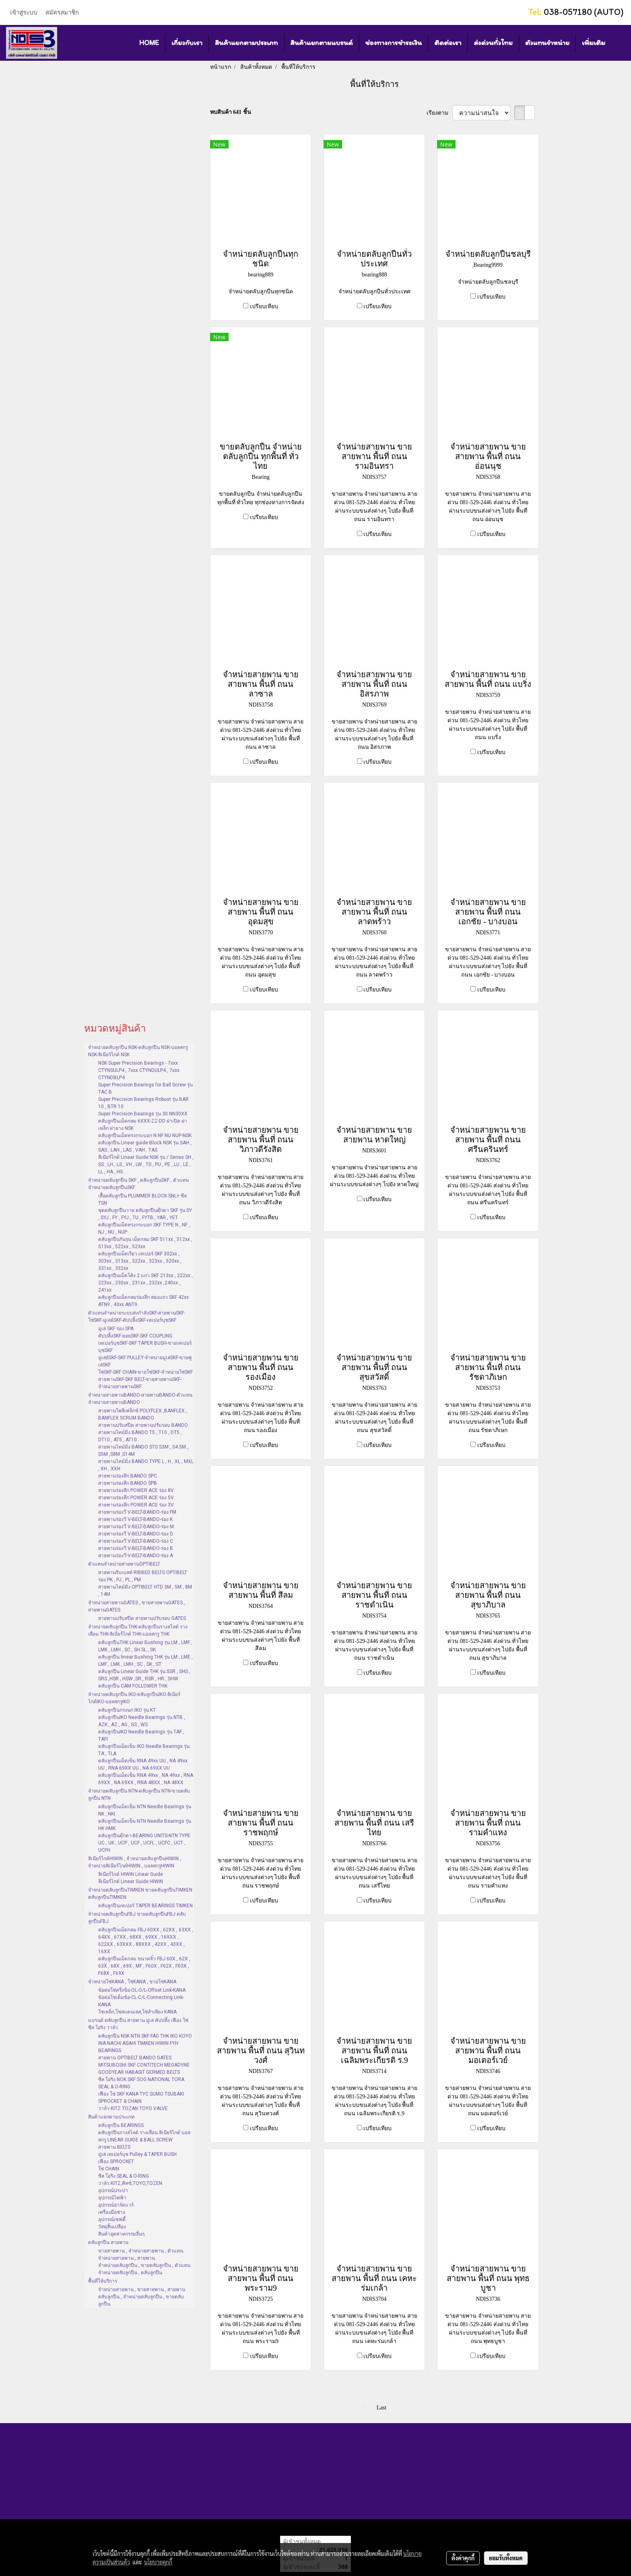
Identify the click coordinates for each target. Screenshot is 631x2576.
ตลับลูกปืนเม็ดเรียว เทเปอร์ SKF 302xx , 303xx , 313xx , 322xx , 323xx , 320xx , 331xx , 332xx (139, 1261)
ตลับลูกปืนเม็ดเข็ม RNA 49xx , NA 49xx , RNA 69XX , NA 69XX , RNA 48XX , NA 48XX (145, 1778)
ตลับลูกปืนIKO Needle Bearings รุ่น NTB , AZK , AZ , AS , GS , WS (141, 1721)
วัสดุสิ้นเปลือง (112, 2227)
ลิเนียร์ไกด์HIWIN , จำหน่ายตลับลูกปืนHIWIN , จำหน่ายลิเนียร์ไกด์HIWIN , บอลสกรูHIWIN (134, 1862)
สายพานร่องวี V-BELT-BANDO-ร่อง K (135, 1519)
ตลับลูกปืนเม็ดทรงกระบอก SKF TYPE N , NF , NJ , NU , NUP (144, 1228)
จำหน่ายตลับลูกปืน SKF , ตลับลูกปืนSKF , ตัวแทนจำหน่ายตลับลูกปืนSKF (138, 1183)
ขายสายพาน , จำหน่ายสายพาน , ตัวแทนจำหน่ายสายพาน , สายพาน (140, 2254)
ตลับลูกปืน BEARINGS (121, 2125)
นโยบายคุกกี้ (158, 2562)
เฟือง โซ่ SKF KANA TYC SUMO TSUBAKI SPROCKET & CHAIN (141, 2097)
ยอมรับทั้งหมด (506, 2558)
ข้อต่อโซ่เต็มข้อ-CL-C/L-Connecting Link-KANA (141, 2001)
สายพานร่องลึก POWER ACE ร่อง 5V (136, 1497)
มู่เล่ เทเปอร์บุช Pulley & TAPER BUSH (137, 2154)
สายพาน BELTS (114, 2147)
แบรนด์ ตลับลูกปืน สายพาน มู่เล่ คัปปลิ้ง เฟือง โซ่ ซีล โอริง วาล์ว (138, 2024)
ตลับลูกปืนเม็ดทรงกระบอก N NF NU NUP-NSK (145, 1135)
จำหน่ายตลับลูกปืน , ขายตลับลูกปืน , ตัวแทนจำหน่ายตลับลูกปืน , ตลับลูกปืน (144, 2269)
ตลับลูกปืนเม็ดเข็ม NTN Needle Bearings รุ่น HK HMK (144, 1824)
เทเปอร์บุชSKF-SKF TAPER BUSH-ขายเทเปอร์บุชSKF (145, 1346)
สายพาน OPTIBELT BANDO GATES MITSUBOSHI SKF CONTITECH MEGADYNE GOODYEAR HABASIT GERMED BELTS (144, 2065)
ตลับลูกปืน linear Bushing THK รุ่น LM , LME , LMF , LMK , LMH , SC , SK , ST (145, 1660)
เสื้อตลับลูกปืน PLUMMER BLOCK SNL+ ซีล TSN (142, 1199)
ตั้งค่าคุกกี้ (463, 2558)
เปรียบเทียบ (264, 306)
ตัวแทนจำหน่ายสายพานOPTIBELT (124, 1564)
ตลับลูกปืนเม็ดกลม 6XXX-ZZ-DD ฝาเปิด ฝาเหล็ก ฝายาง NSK (142, 1124)
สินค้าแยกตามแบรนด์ (322, 42)
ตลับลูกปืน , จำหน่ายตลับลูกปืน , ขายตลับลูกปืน (141, 2300)
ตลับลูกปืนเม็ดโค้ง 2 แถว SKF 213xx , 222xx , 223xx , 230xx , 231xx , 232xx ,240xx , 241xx (145, 1283)
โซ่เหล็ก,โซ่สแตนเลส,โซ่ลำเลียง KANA (137, 2012)
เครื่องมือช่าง (111, 2212)
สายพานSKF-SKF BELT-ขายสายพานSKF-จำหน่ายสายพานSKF (139, 1383)
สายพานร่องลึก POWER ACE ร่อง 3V (136, 1505)
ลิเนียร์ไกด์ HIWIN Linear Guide (130, 1874)
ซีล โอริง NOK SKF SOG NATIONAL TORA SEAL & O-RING (141, 2083)
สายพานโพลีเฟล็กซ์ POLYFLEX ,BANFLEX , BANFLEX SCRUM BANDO (142, 1414)
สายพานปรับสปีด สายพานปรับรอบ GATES (142, 1618)
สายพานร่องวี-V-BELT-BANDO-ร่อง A (135, 1555)
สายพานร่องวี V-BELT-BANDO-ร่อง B (135, 1548)
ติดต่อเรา (447, 42)
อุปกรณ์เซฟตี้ (112, 2219)
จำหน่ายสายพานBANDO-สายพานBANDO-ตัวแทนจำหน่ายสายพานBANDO (140, 1398)
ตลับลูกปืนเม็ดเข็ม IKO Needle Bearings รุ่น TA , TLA (144, 1749)
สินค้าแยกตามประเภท (246, 42)
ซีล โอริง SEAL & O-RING (123, 2176)
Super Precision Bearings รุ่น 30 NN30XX (143, 1114)
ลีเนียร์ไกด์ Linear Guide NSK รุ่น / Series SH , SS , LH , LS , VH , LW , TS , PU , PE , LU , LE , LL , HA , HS (146, 1164)
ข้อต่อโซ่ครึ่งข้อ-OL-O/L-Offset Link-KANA (142, 1990)
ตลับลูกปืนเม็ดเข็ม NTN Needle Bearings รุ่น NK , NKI (144, 1810)
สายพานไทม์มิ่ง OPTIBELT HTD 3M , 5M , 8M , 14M (145, 1590)
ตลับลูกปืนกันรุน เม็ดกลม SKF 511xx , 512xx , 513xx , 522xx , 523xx (145, 1242)
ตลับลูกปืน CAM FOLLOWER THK (132, 1686)
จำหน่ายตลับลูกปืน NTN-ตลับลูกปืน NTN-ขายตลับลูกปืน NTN (139, 1794)
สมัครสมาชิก (62, 12)
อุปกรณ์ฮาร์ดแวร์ (116, 2205)
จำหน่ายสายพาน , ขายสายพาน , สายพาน (141, 2289)
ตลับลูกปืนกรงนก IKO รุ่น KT (127, 1710)
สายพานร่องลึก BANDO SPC (127, 1476)
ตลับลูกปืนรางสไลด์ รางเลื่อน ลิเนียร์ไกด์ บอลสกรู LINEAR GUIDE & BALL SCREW (144, 2136)
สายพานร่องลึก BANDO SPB (127, 1483)
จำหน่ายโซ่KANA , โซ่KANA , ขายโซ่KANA (132, 1982)
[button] (618, 43)
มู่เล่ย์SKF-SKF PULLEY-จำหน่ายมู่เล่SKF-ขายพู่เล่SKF (145, 1361)
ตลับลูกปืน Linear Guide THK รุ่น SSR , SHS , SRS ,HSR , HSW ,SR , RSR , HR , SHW (144, 1675)
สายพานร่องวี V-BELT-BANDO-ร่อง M (136, 1526)
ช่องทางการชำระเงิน (393, 42)
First (367, 2408)
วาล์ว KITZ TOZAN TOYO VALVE (133, 2108)
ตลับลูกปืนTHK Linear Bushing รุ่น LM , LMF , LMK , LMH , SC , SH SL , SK (145, 1646)
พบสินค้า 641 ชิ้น (230, 112)
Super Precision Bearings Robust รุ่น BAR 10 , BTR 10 (143, 1102)
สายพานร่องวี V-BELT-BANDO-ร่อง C (135, 1541)
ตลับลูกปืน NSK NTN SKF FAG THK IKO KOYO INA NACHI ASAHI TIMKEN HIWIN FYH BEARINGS (145, 2043)
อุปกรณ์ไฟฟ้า (112, 2198)
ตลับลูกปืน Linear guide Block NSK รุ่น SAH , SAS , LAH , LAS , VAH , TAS (145, 1146)
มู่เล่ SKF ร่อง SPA (116, 1328)
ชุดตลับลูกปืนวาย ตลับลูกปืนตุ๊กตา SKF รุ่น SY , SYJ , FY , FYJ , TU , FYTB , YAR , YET (145, 1214)
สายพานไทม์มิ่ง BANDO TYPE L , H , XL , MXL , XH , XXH (146, 1465)
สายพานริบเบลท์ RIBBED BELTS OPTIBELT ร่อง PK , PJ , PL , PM (142, 1576)
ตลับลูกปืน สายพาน (108, 2242)
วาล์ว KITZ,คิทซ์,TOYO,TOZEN (130, 2183)
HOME (149, 42)
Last (381, 2408)
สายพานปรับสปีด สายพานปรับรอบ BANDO (143, 1425)
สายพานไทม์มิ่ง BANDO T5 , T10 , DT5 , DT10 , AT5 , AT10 (140, 1436)
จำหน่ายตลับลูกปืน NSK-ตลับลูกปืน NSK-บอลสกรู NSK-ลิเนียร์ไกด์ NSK (138, 1051)
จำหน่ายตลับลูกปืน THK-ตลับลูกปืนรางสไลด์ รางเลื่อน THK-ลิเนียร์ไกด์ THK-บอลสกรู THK (138, 1630)
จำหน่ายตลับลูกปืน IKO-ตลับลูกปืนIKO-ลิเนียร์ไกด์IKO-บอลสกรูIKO (134, 1698)
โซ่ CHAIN (108, 2169)
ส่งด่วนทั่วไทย (493, 42)
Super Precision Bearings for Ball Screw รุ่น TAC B (145, 1088)
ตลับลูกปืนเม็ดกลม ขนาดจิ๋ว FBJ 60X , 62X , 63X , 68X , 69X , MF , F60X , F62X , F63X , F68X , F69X (144, 1966)
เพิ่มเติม (593, 42)
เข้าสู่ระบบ (23, 12)
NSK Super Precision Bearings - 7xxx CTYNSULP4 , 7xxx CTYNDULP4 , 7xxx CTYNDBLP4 (138, 1070)
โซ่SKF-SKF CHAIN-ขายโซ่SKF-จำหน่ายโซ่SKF (145, 1372)
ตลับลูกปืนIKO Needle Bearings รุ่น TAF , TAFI (141, 1735)
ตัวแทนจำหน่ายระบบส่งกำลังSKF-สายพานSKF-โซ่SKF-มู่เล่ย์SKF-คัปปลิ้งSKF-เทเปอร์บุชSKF (136, 1316)
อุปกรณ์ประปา (113, 2190)
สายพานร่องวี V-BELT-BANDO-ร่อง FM (137, 1512)
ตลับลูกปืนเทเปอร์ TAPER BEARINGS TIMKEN (145, 1905)
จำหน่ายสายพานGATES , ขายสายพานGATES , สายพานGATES (136, 1606)
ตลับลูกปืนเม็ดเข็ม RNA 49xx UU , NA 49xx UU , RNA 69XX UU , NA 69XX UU (143, 1764)
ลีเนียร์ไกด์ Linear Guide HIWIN (130, 1881)
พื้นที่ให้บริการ (102, 2281)
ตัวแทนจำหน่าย (547, 42)
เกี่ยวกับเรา (186, 42)
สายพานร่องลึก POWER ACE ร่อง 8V (136, 1490)
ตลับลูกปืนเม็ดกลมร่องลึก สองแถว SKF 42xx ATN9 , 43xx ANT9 (143, 1300)
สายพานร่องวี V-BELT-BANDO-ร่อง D (135, 1534)
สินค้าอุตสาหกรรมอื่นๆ (121, 2234)
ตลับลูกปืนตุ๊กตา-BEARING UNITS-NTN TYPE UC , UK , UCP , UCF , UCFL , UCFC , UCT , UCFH (144, 1843)
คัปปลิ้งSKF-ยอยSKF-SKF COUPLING (135, 1336)
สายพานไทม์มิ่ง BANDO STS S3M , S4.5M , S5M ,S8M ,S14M (143, 1450)
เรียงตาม (440, 113)
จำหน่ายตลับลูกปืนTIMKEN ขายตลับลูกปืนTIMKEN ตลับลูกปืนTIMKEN (140, 1893)
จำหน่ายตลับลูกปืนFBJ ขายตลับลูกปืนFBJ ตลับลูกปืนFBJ (137, 1917)
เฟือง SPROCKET (116, 2161)
